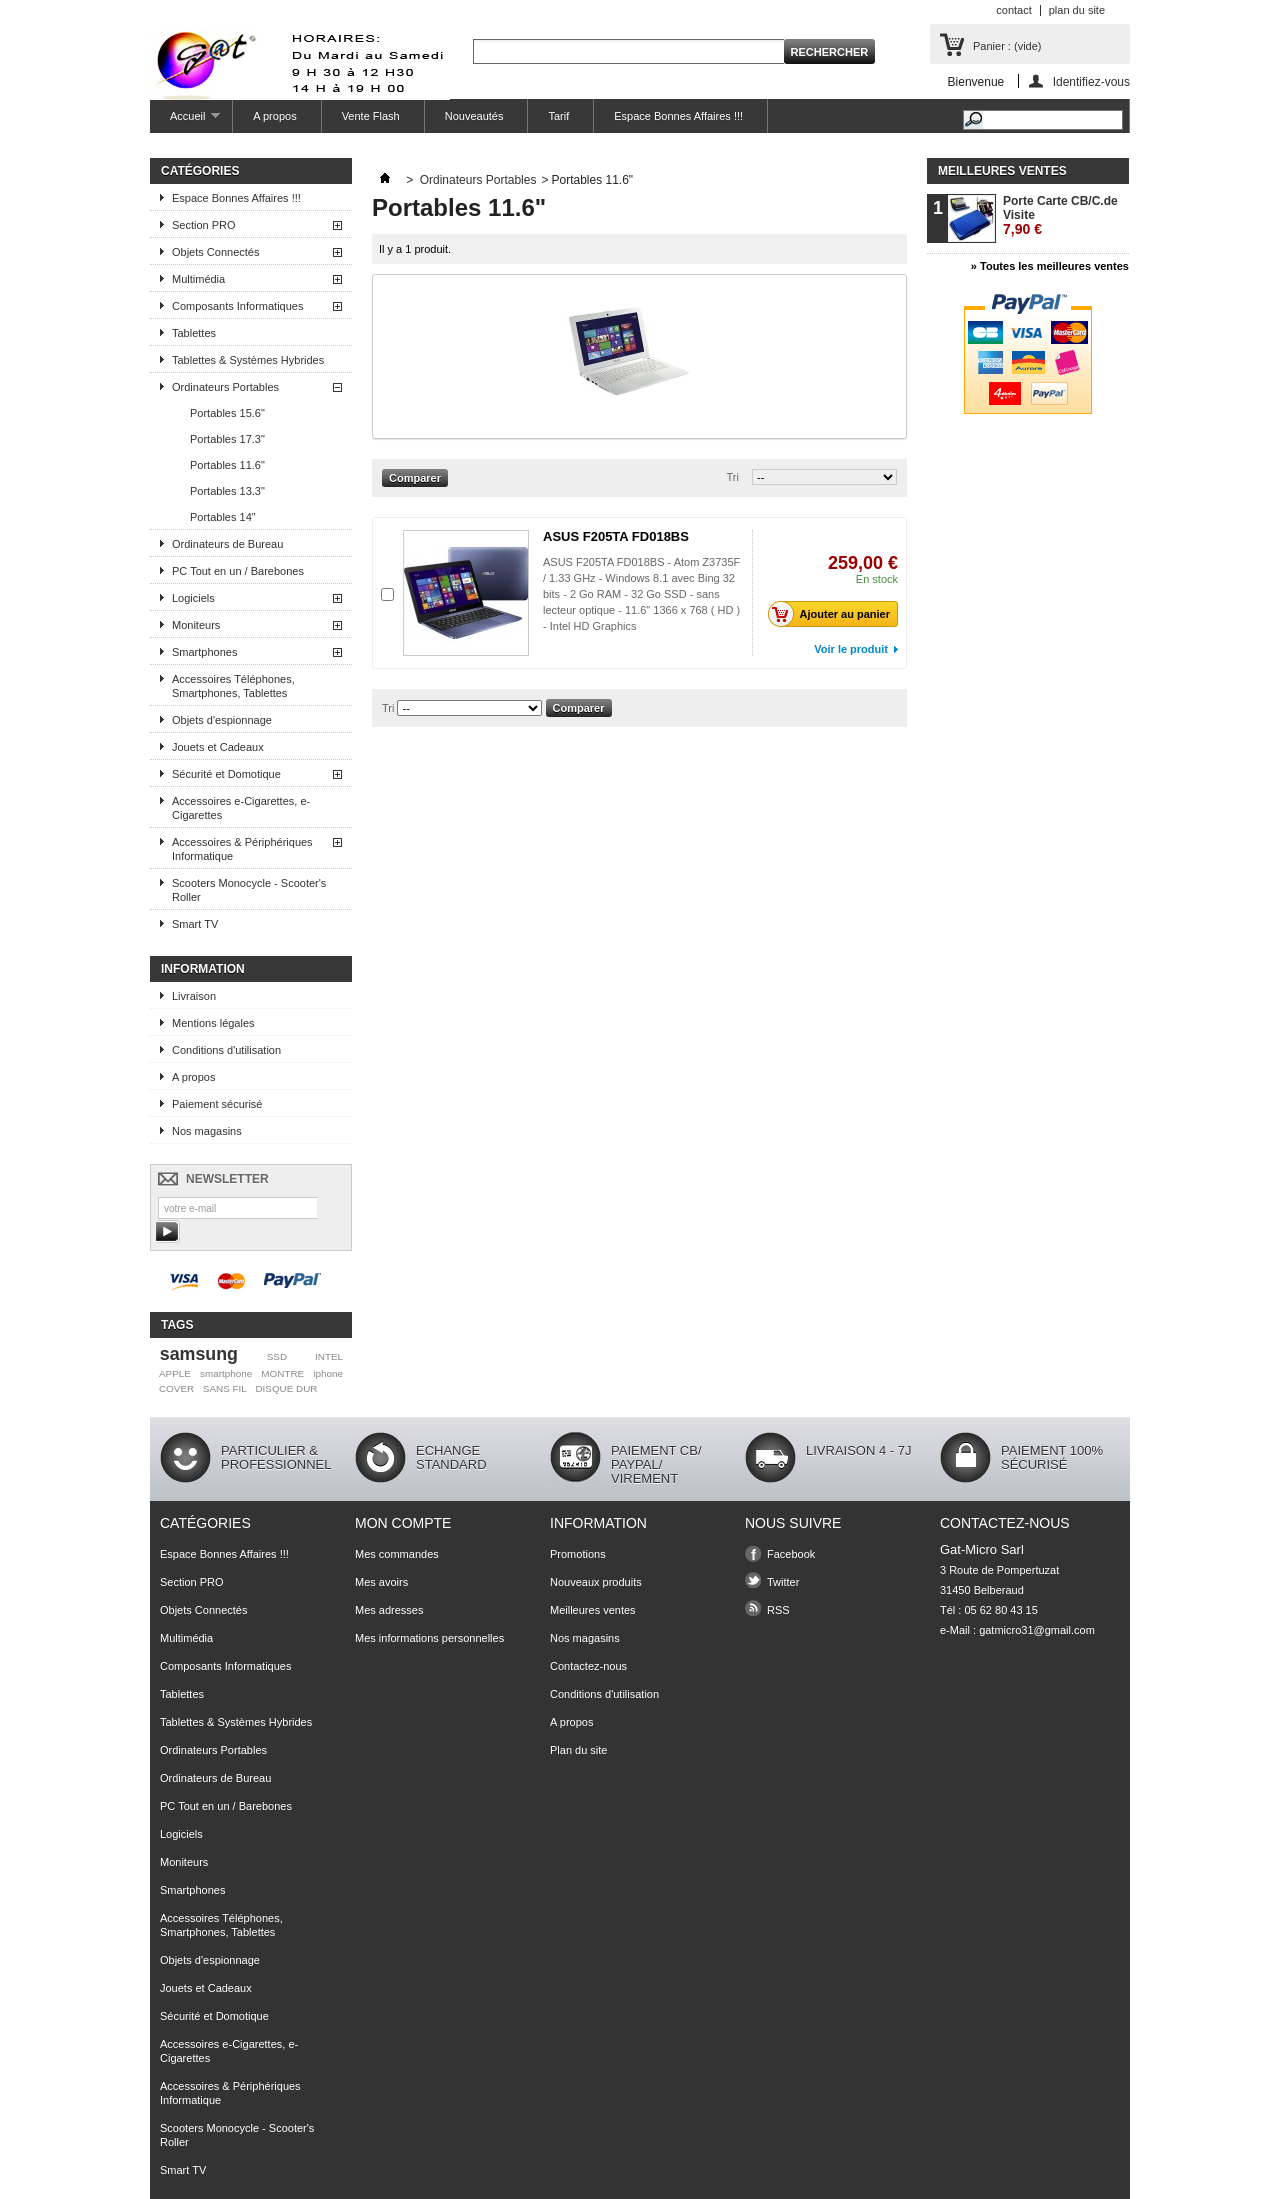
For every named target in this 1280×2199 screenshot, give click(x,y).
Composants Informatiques (237, 306)
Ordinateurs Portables (225, 387)
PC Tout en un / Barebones (238, 571)
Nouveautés (474, 116)
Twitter (783, 1582)
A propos (274, 116)
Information (203, 969)
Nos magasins (207, 1131)
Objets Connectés (215, 252)
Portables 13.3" (227, 491)
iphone (328, 1373)
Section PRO (204, 225)
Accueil (185, 121)
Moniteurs (196, 625)
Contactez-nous (588, 1666)
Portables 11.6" (227, 465)
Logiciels (193, 598)
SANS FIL (225, 1388)
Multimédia (198, 279)
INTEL (329, 1356)
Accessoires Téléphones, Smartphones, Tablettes (233, 686)
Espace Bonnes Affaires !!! (678, 116)
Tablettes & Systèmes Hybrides (248, 360)
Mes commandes (397, 1554)
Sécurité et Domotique (226, 774)
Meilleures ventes (1002, 171)
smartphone (226, 1373)
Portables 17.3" (227, 439)
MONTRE (282, 1373)
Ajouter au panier (834, 614)
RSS (778, 1610)
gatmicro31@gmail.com (1037, 1630)
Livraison (194, 996)
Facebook (791, 1554)
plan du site (1077, 10)
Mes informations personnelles (429, 1638)
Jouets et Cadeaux (218, 747)
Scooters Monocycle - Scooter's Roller (249, 890)
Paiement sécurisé (217, 1104)
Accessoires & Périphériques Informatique (242, 849)
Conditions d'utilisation (226, 1050)
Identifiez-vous (1091, 81)
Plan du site (578, 1750)
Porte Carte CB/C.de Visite (1060, 215)
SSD (277, 1356)
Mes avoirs (381, 1582)
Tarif (558, 116)
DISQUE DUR (286, 1388)
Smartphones (204, 652)
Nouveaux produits (596, 1582)
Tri (733, 477)
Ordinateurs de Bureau (227, 544)
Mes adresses (389, 1610)
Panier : (1007, 46)
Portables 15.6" (227, 413)
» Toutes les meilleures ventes (1050, 266)
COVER (176, 1388)
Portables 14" (223, 517)
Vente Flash (371, 116)
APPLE (175, 1373)
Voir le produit (851, 649)
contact (1013, 10)
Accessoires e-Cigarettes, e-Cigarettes (241, 808)
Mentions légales (213, 1023)
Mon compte (403, 1523)
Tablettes (194, 333)
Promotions (578, 1554)
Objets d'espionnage (222, 720)
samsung (199, 1354)
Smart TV (195, 924)
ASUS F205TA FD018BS (616, 536)
